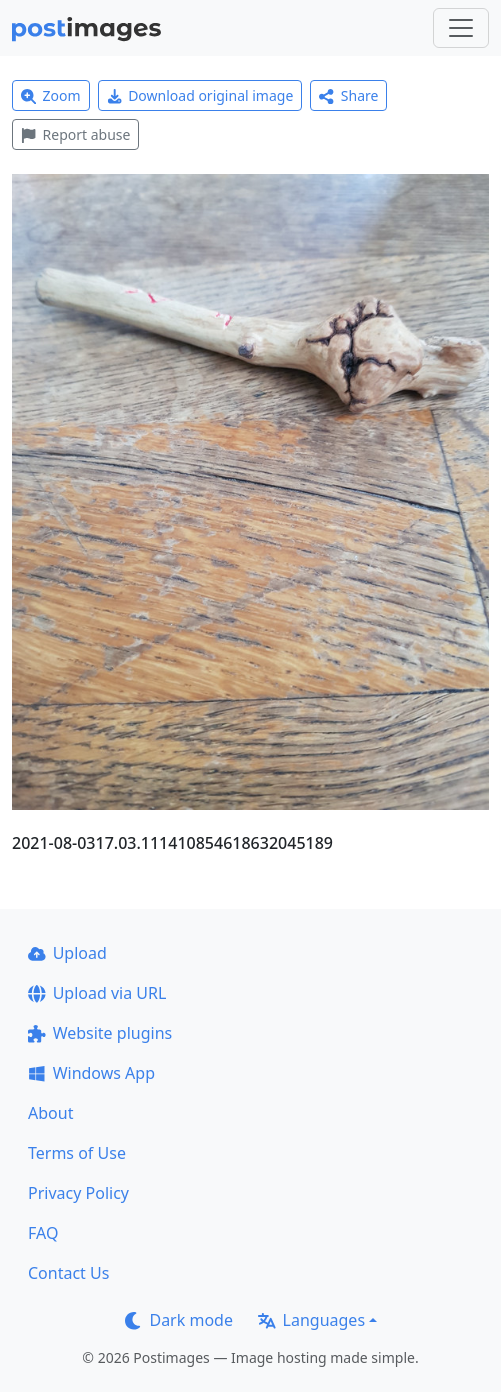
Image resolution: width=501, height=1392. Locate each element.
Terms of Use (77, 1153)
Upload (67, 953)
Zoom (51, 95)
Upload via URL (97, 993)
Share (348, 95)
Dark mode (179, 1320)
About (50, 1113)
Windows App (91, 1073)
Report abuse (75, 134)
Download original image (200, 95)
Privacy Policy (78, 1193)
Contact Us (68, 1273)
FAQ (43, 1233)
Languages (311, 1320)
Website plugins (100, 1033)
